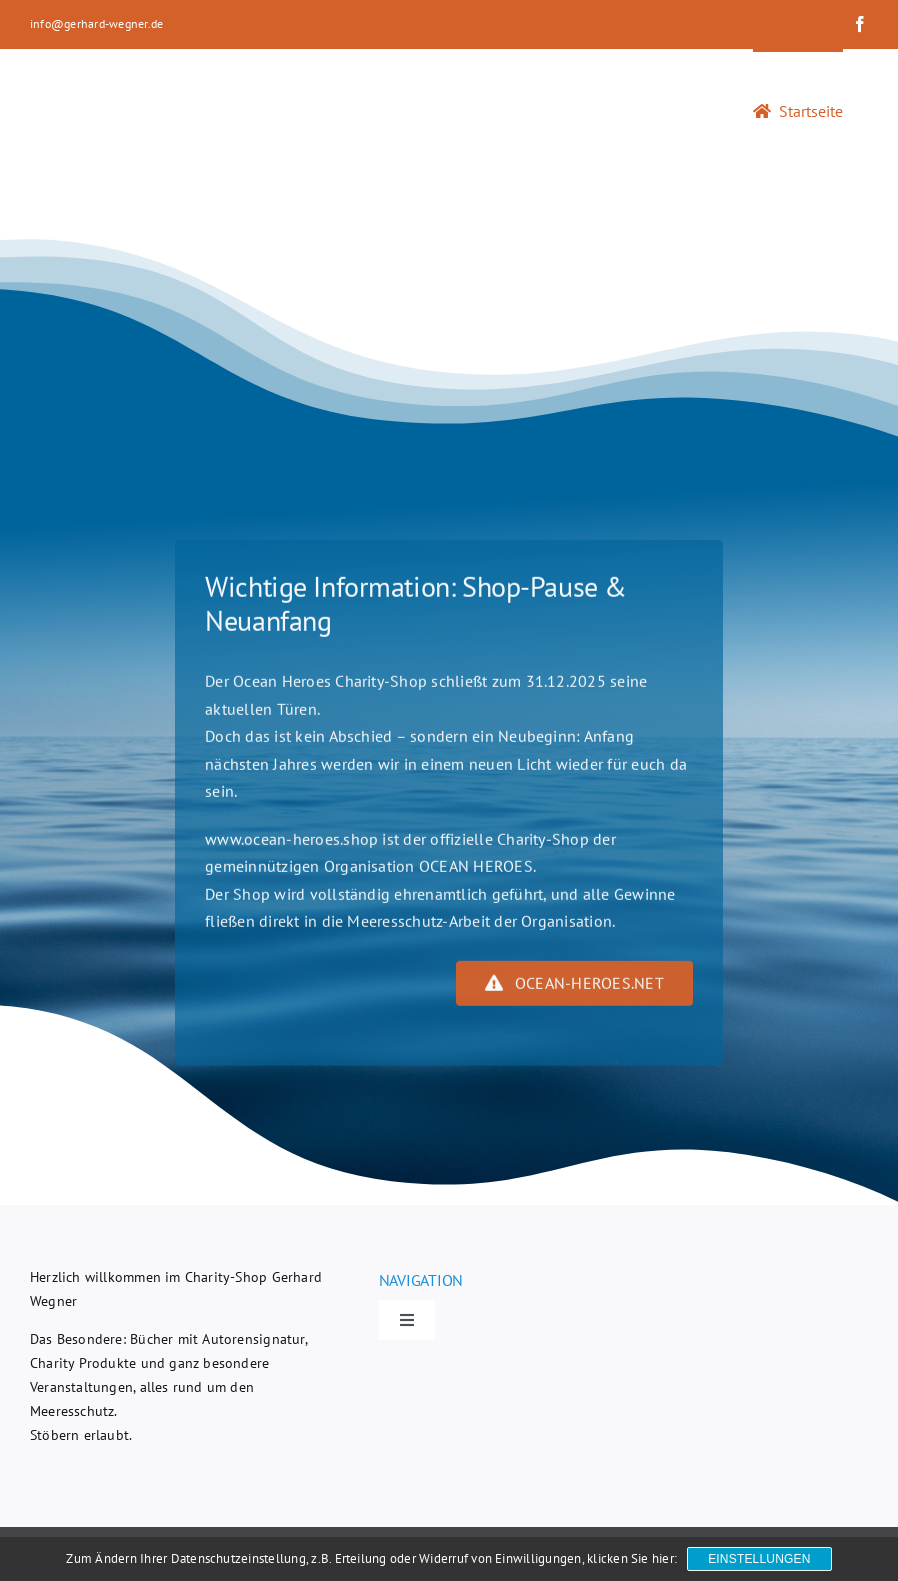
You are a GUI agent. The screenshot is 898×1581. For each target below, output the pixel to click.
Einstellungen (759, 1559)
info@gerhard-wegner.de (96, 23)
